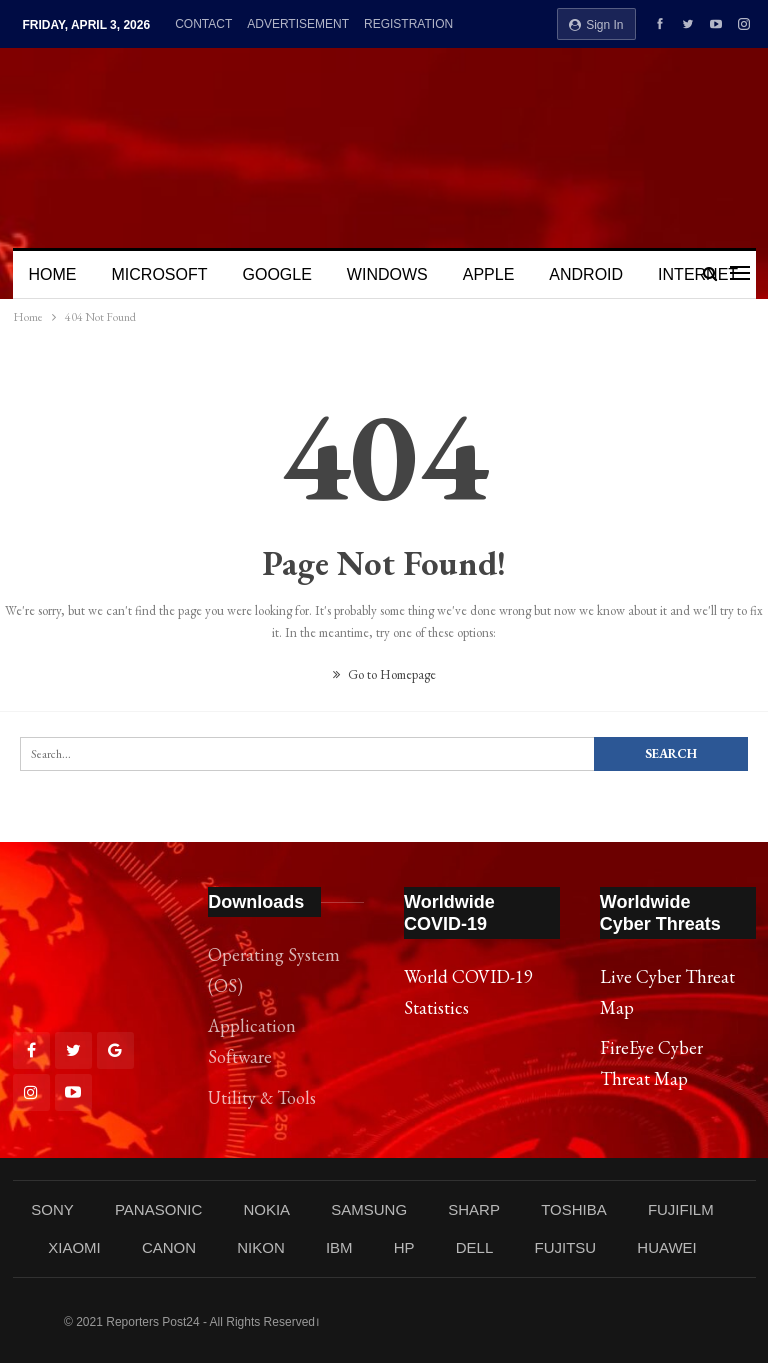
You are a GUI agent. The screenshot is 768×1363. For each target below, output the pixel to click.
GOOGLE (277, 274)
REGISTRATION (408, 24)
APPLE (489, 274)
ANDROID (586, 274)
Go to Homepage (384, 674)
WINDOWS (387, 274)
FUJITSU (565, 1247)
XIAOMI (74, 1247)
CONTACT (203, 24)
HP (404, 1247)
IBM (339, 1247)
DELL (475, 1247)
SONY (52, 1209)
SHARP (474, 1209)
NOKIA (266, 1209)
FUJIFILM (681, 1209)
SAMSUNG (369, 1209)
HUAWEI (666, 1247)
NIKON (261, 1247)
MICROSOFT (160, 274)
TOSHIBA (574, 1209)
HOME (53, 274)
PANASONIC (158, 1209)
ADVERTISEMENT (298, 24)
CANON (169, 1247)
